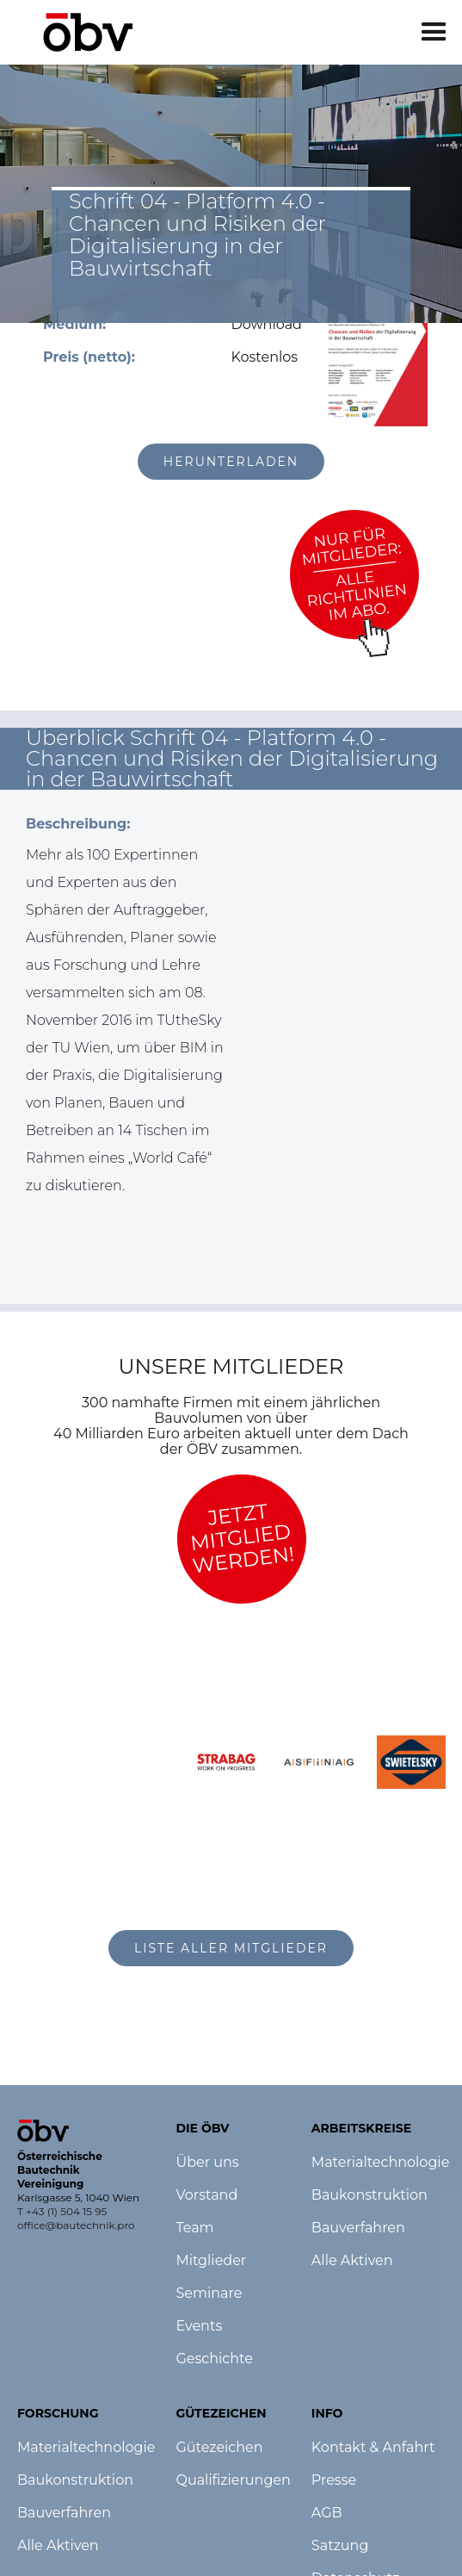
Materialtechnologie (86, 2447)
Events (199, 2326)
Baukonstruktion (75, 2480)
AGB (326, 2513)
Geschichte (214, 2359)
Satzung (339, 2546)
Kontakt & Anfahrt (373, 2447)
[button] (434, 32)
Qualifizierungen (233, 2480)
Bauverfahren (64, 2513)
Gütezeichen (219, 2447)
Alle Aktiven (58, 2546)
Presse (333, 2480)
